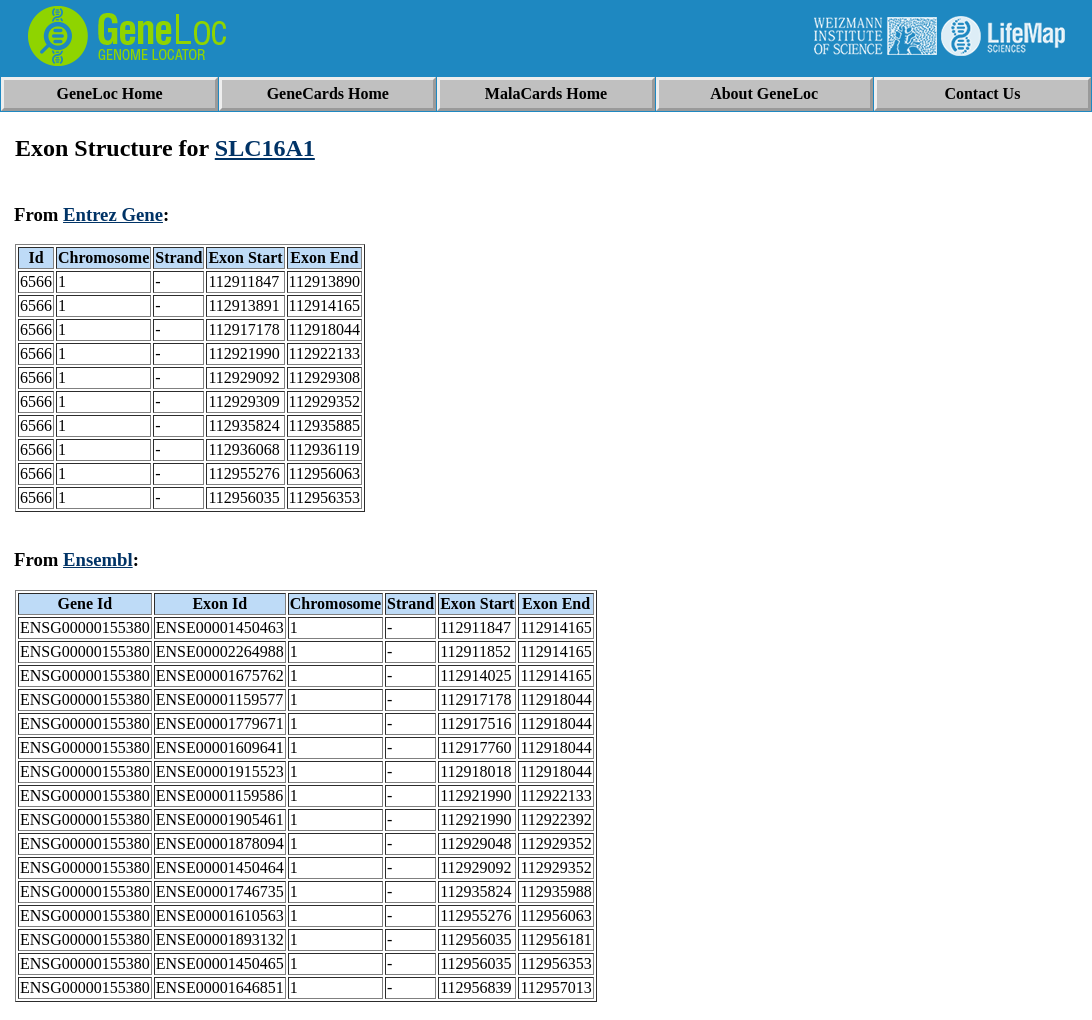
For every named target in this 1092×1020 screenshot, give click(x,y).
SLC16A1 (265, 148)
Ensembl (98, 559)
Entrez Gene (113, 214)
